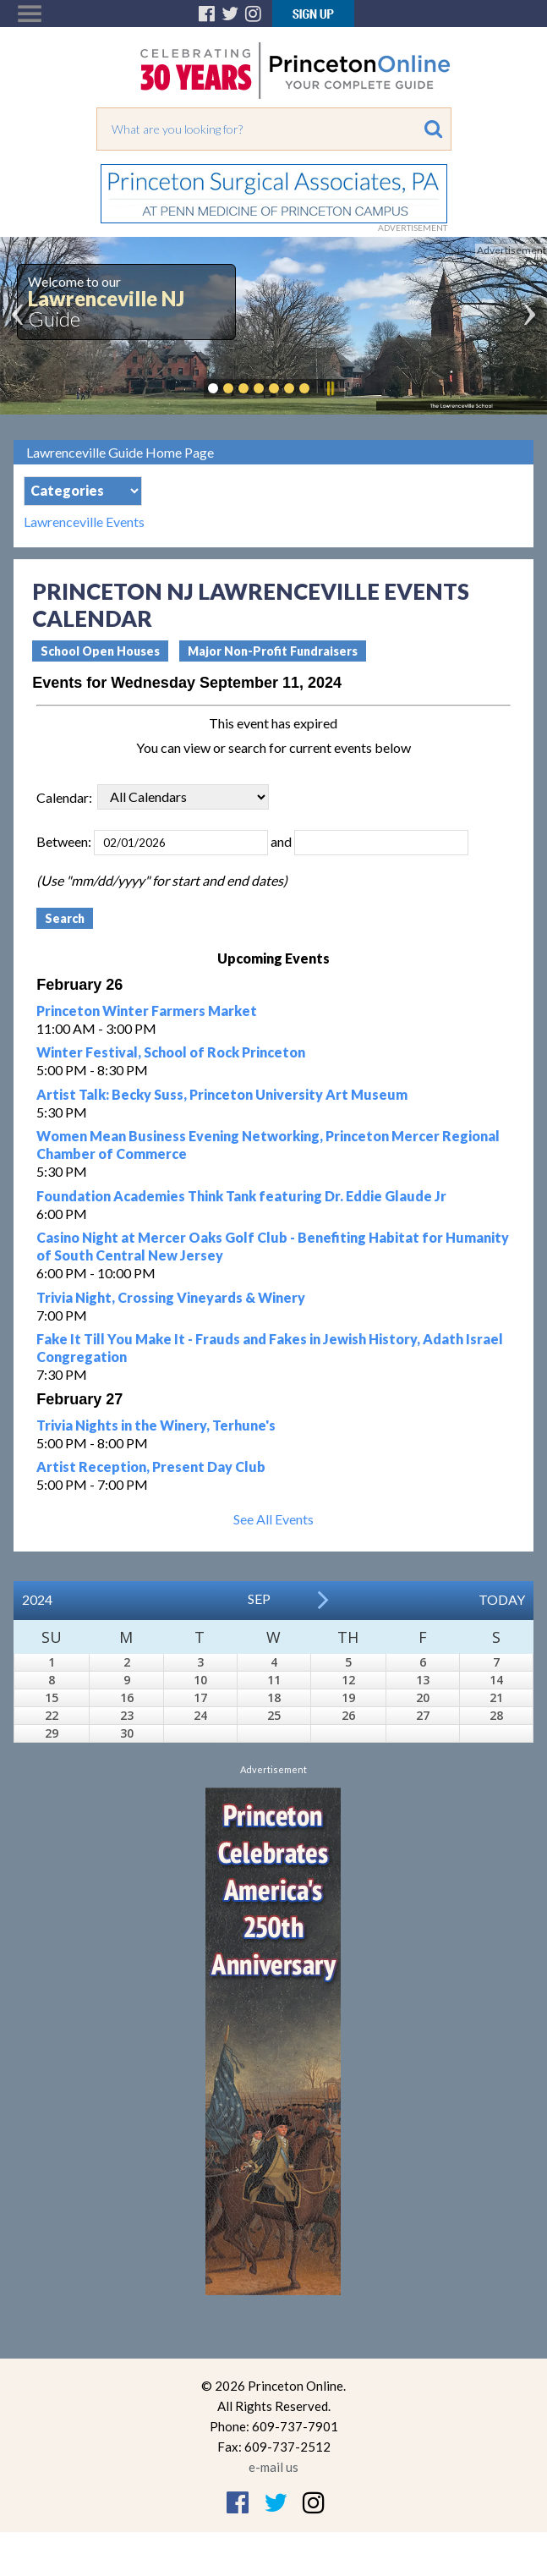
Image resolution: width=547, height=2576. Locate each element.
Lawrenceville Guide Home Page (120, 452)
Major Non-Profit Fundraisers (273, 651)
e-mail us (273, 2466)
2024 (37, 1599)
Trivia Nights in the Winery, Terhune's (156, 1425)
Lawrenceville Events (84, 522)
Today (502, 1599)
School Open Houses (100, 651)
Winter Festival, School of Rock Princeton (170, 1052)
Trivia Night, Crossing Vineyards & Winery (170, 1297)
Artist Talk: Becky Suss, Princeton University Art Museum (222, 1094)
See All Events (273, 1519)
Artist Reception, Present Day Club (150, 1466)
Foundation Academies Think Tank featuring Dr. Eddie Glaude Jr (241, 1196)
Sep (259, 1598)
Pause (329, 388)
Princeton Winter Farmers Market (146, 1010)
